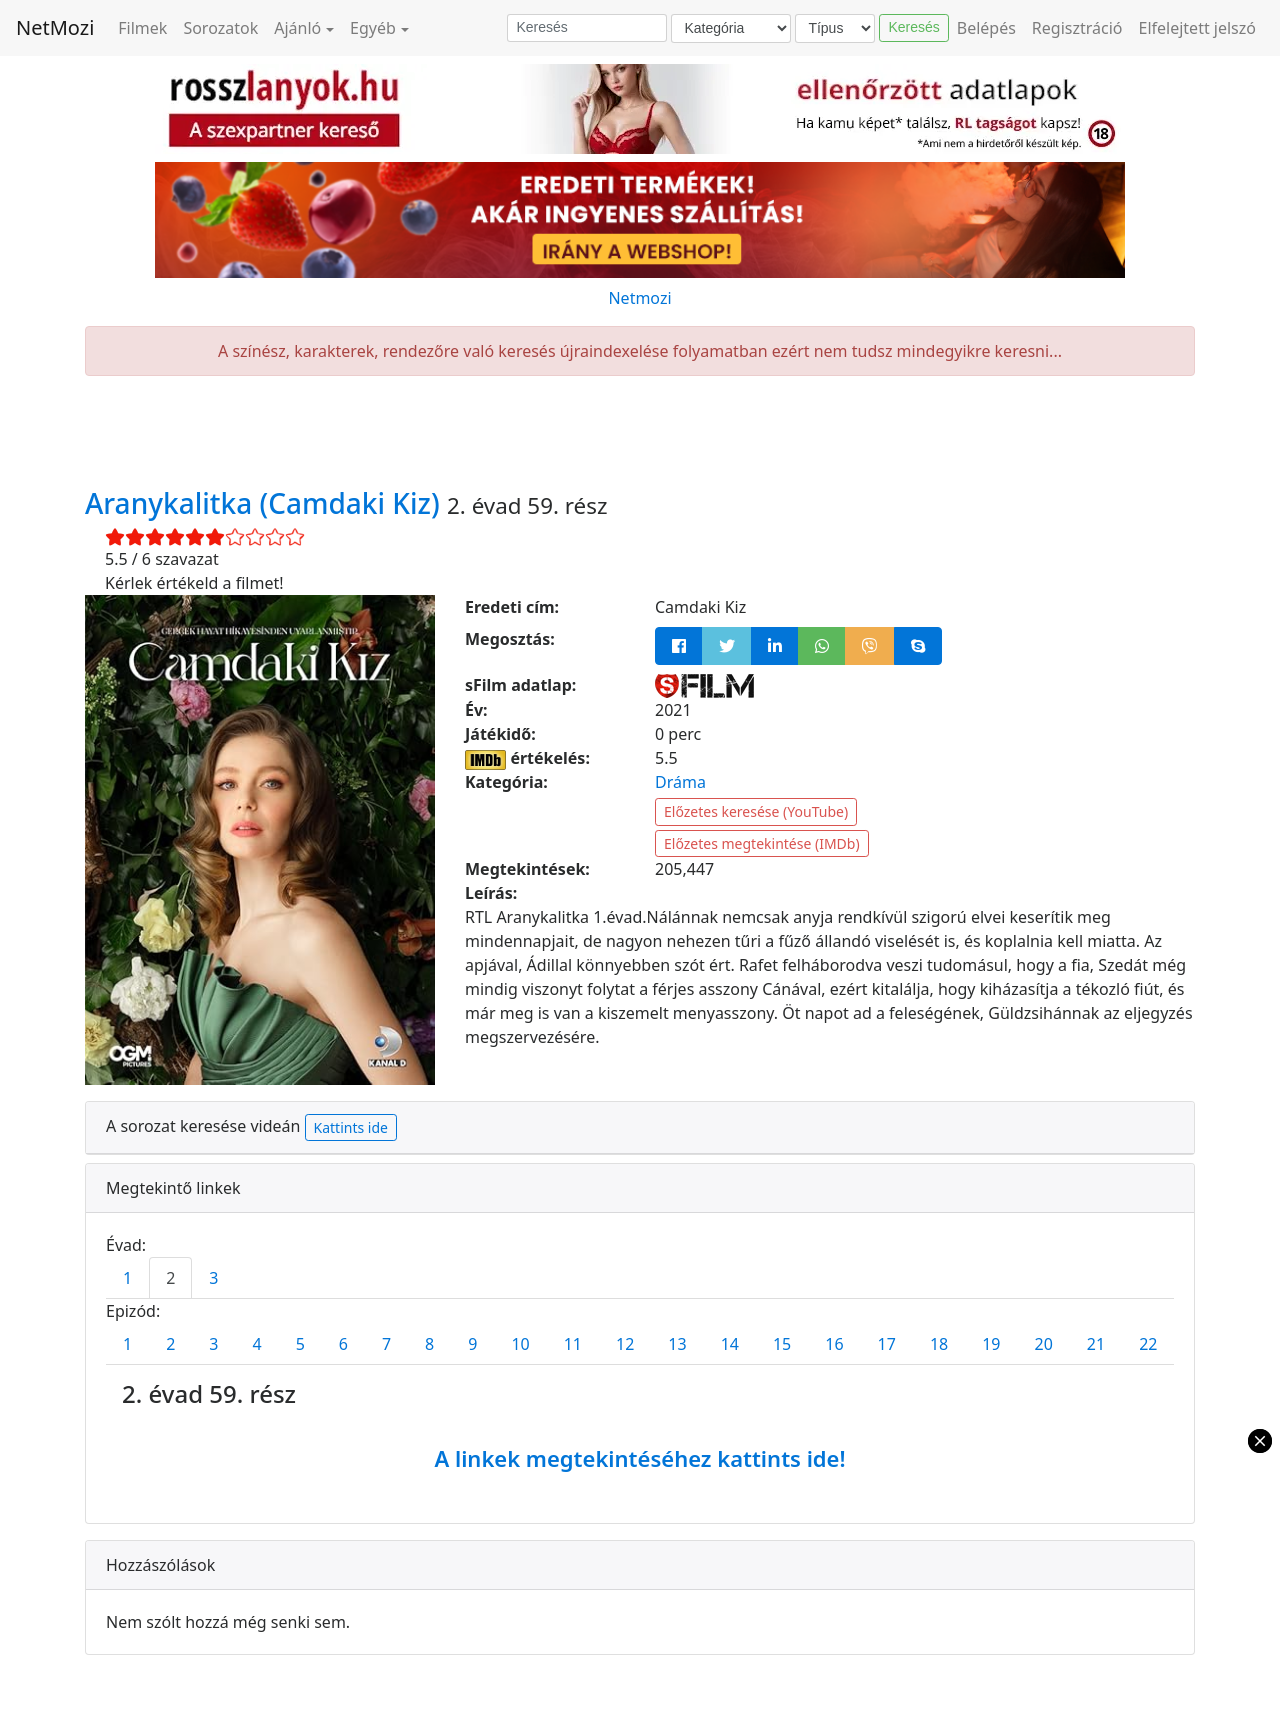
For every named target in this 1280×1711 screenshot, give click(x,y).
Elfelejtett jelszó (1198, 28)
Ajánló (297, 28)
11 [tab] (573, 1344)
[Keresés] (587, 28)
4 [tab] (256, 1344)
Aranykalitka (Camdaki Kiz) (266, 503)
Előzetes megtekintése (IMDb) (762, 843)
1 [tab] (127, 1278)
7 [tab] (386, 1344)
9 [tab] (472, 1344)
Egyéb (373, 28)
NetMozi (55, 27)
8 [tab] (429, 1344)
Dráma (680, 782)
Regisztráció (1077, 28)
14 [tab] (730, 1344)
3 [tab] (213, 1278)
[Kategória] (731, 28)
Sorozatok (220, 28)
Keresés (913, 27)
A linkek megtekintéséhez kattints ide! (639, 1458)
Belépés (986, 28)
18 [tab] (939, 1344)
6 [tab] (343, 1344)
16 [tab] (834, 1344)
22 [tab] (1148, 1344)
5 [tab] (300, 1344)
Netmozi (639, 298)
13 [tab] (677, 1344)
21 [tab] (1096, 1344)
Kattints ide (351, 1127)
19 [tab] (991, 1344)
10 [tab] (520, 1344)
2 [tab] (170, 1278)
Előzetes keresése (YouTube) (756, 811)
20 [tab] (1044, 1344)
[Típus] (835, 28)
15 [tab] (782, 1344)
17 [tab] (887, 1344)
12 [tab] (625, 1344)
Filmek (142, 28)
